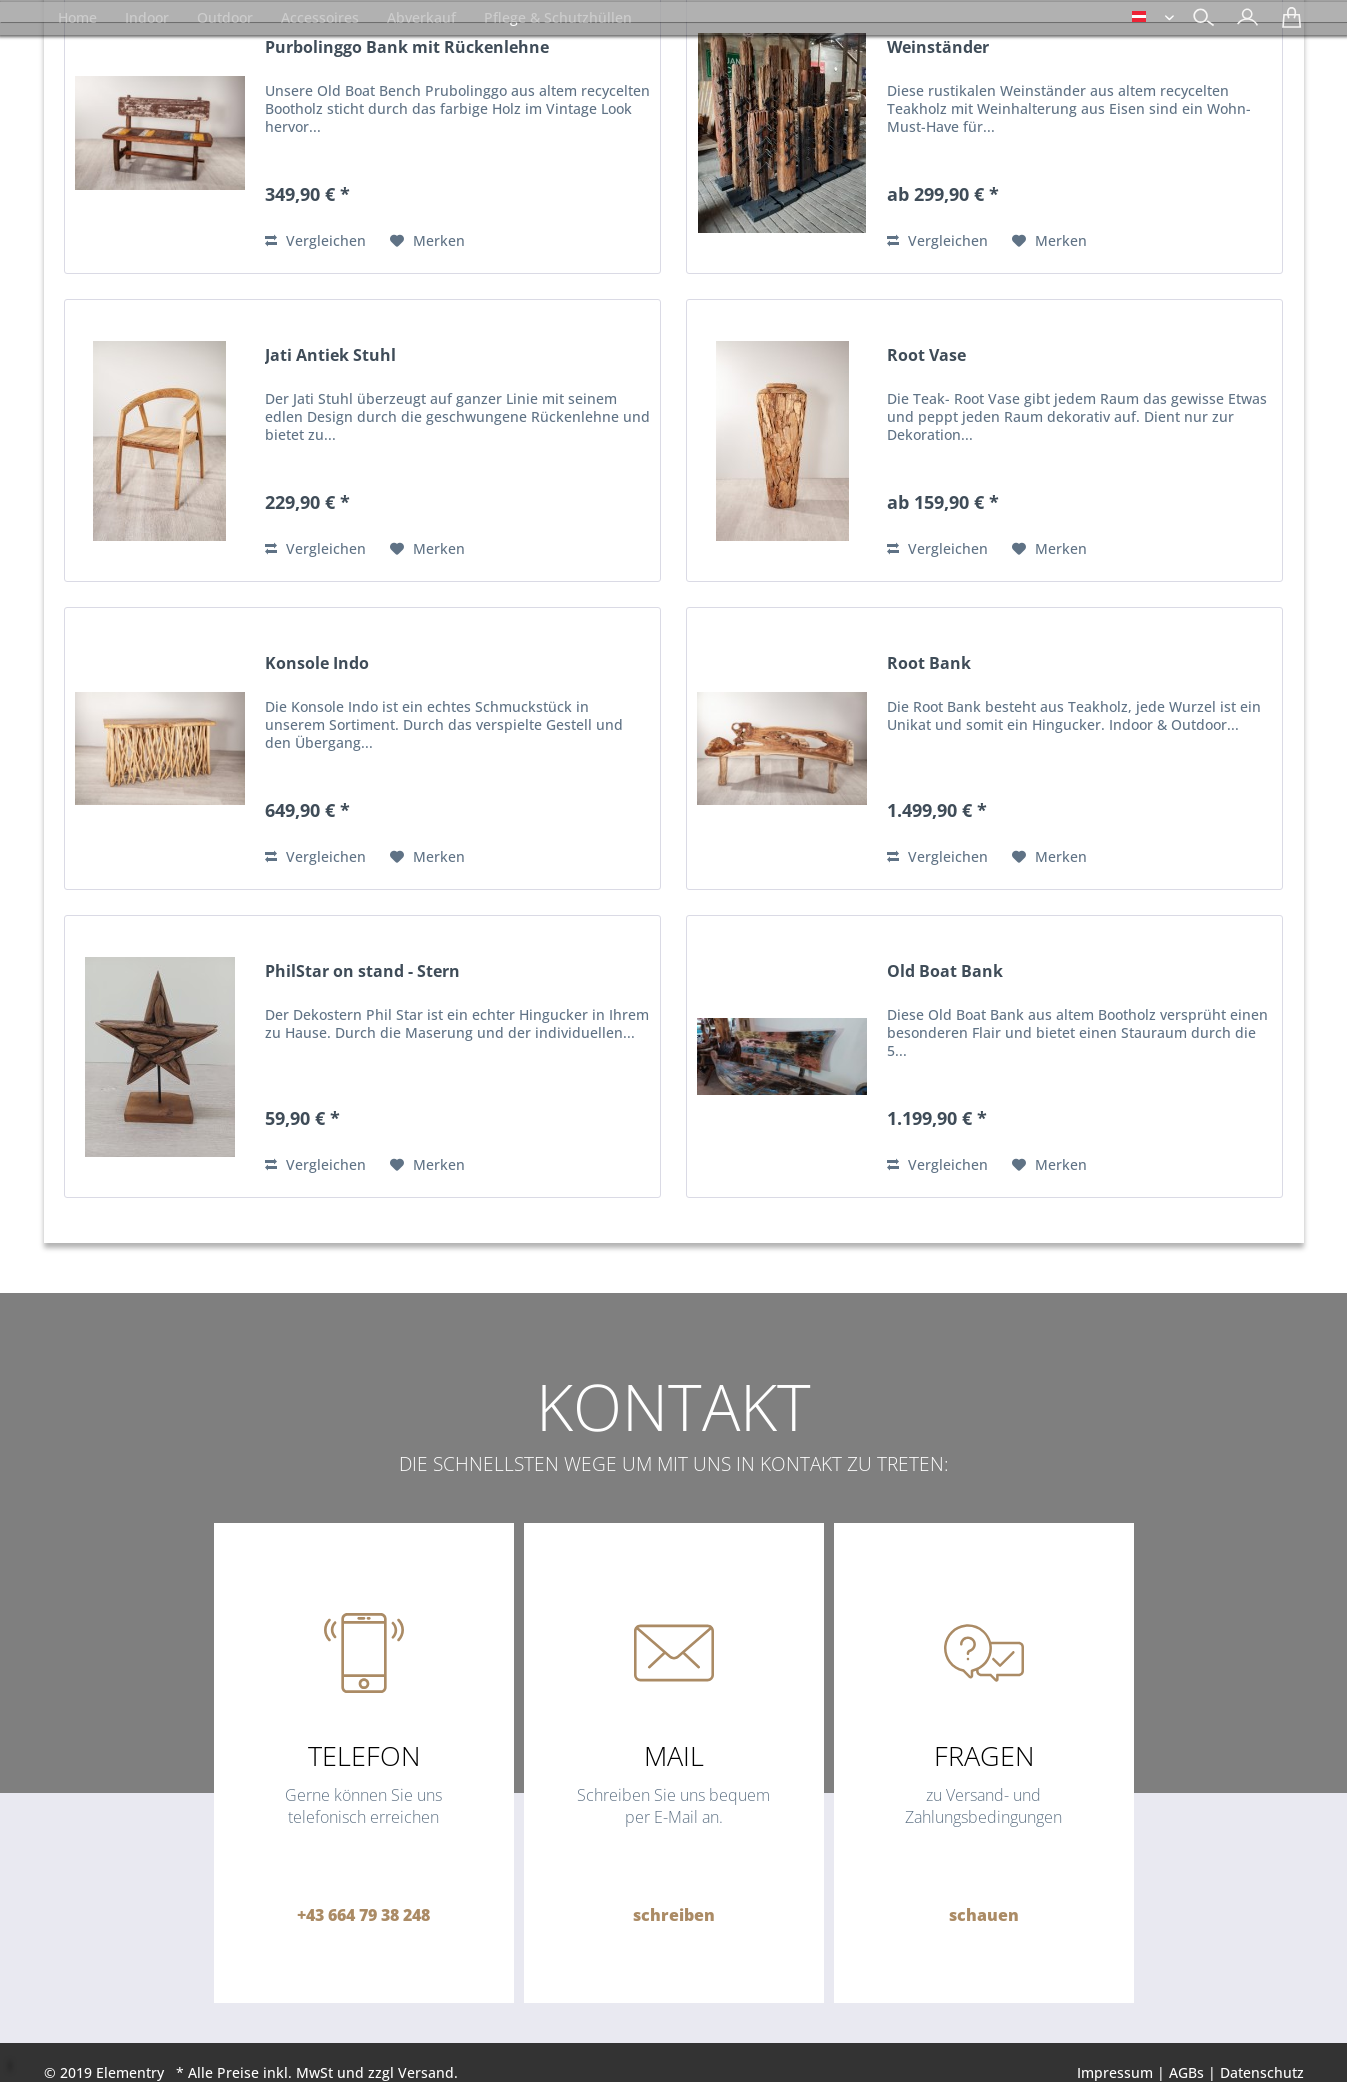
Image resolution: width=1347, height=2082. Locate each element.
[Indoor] (147, 17)
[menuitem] (1242, 19)
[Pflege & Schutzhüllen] (558, 17)
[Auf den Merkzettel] (427, 241)
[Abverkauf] (421, 17)
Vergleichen (315, 240)
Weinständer (938, 47)
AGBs (1186, 2072)
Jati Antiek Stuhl (330, 355)
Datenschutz (1262, 2072)
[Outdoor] (225, 17)
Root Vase (926, 355)
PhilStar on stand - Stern (362, 971)
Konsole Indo (317, 663)
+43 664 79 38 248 (363, 1915)
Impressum (1115, 2072)
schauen (984, 1915)
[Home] (77, 17)
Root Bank (929, 663)
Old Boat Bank (945, 971)
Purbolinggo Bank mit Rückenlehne (407, 47)
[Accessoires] (320, 17)
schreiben (674, 1915)
